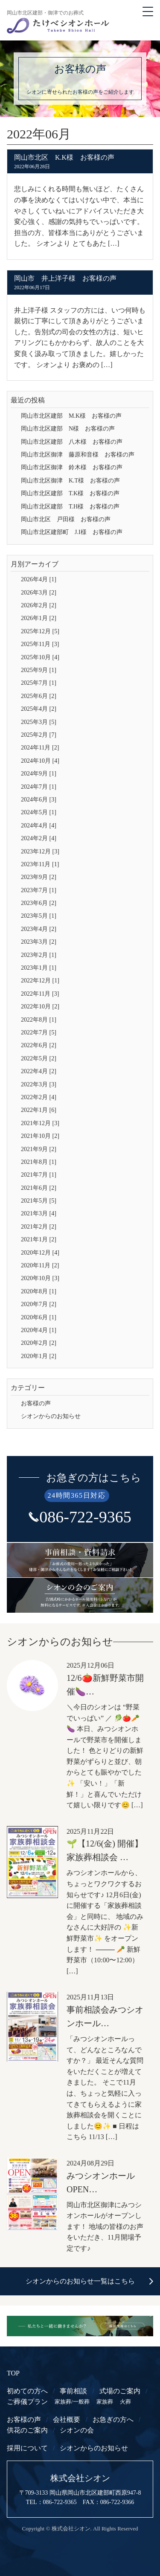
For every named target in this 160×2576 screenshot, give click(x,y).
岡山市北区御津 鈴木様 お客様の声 (71, 467)
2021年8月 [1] (38, 1162)
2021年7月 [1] (38, 1175)
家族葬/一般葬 (72, 2401)
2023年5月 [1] (38, 916)
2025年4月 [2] (38, 709)
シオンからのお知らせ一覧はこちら (80, 2281)
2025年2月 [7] (38, 735)
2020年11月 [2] (40, 1265)
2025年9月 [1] (38, 670)
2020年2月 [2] (38, 1343)
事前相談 (73, 2391)
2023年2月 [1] (38, 955)
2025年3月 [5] (38, 722)
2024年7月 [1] (38, 787)
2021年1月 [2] (38, 1239)
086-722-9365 (85, 1517)
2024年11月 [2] (40, 747)
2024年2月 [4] (38, 838)
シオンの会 (77, 2430)
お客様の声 (36, 1403)
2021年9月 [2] (38, 1149)
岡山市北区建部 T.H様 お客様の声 (70, 506)
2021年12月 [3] (40, 1123)
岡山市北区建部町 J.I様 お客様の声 (71, 532)
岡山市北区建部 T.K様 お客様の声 (70, 493)
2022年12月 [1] (40, 980)
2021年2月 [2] (38, 1226)
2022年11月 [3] (40, 994)
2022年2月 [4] (38, 1097)
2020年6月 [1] (38, 1317)
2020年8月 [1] (38, 1291)
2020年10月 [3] (40, 1278)
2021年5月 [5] (38, 1201)
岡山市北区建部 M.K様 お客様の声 (71, 416)
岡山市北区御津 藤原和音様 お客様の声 (77, 454)
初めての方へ (27, 2391)
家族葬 (104, 2401)
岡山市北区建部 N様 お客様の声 (68, 428)
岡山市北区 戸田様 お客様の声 (66, 519)
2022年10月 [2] (40, 1006)
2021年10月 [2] (40, 1136)
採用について (27, 2448)
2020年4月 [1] (38, 1330)
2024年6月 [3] (38, 799)
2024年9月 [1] (38, 773)
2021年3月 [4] (38, 1213)
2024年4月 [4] (38, 825)
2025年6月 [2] (38, 696)
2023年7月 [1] (38, 890)
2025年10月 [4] (40, 657)
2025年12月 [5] (40, 631)
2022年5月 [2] (38, 1058)
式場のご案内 (119, 2391)
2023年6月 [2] (38, 903)
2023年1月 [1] (38, 968)
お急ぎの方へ (113, 2419)
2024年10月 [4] (40, 761)
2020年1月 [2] (38, 1356)
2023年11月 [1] (40, 864)
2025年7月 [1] (38, 683)
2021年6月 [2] (38, 1188)
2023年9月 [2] (38, 877)
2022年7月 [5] (38, 1032)
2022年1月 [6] (38, 1110)
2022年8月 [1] (38, 1020)
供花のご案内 (27, 2430)
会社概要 (66, 2419)
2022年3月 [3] (38, 1084)
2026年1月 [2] (38, 618)
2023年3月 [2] (38, 942)
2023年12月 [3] (40, 851)
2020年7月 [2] (38, 1304)
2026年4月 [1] (38, 579)
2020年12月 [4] (40, 1252)
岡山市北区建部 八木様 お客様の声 (71, 442)
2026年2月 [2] (38, 605)
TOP (13, 2373)
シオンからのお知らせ (51, 1416)
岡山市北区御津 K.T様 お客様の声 (70, 480)
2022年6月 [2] (38, 1045)
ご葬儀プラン (27, 2401)
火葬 (125, 2401)
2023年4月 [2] (38, 929)
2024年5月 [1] (38, 812)
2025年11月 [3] (40, 644)
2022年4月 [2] (38, 1071)
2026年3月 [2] (38, 592)
